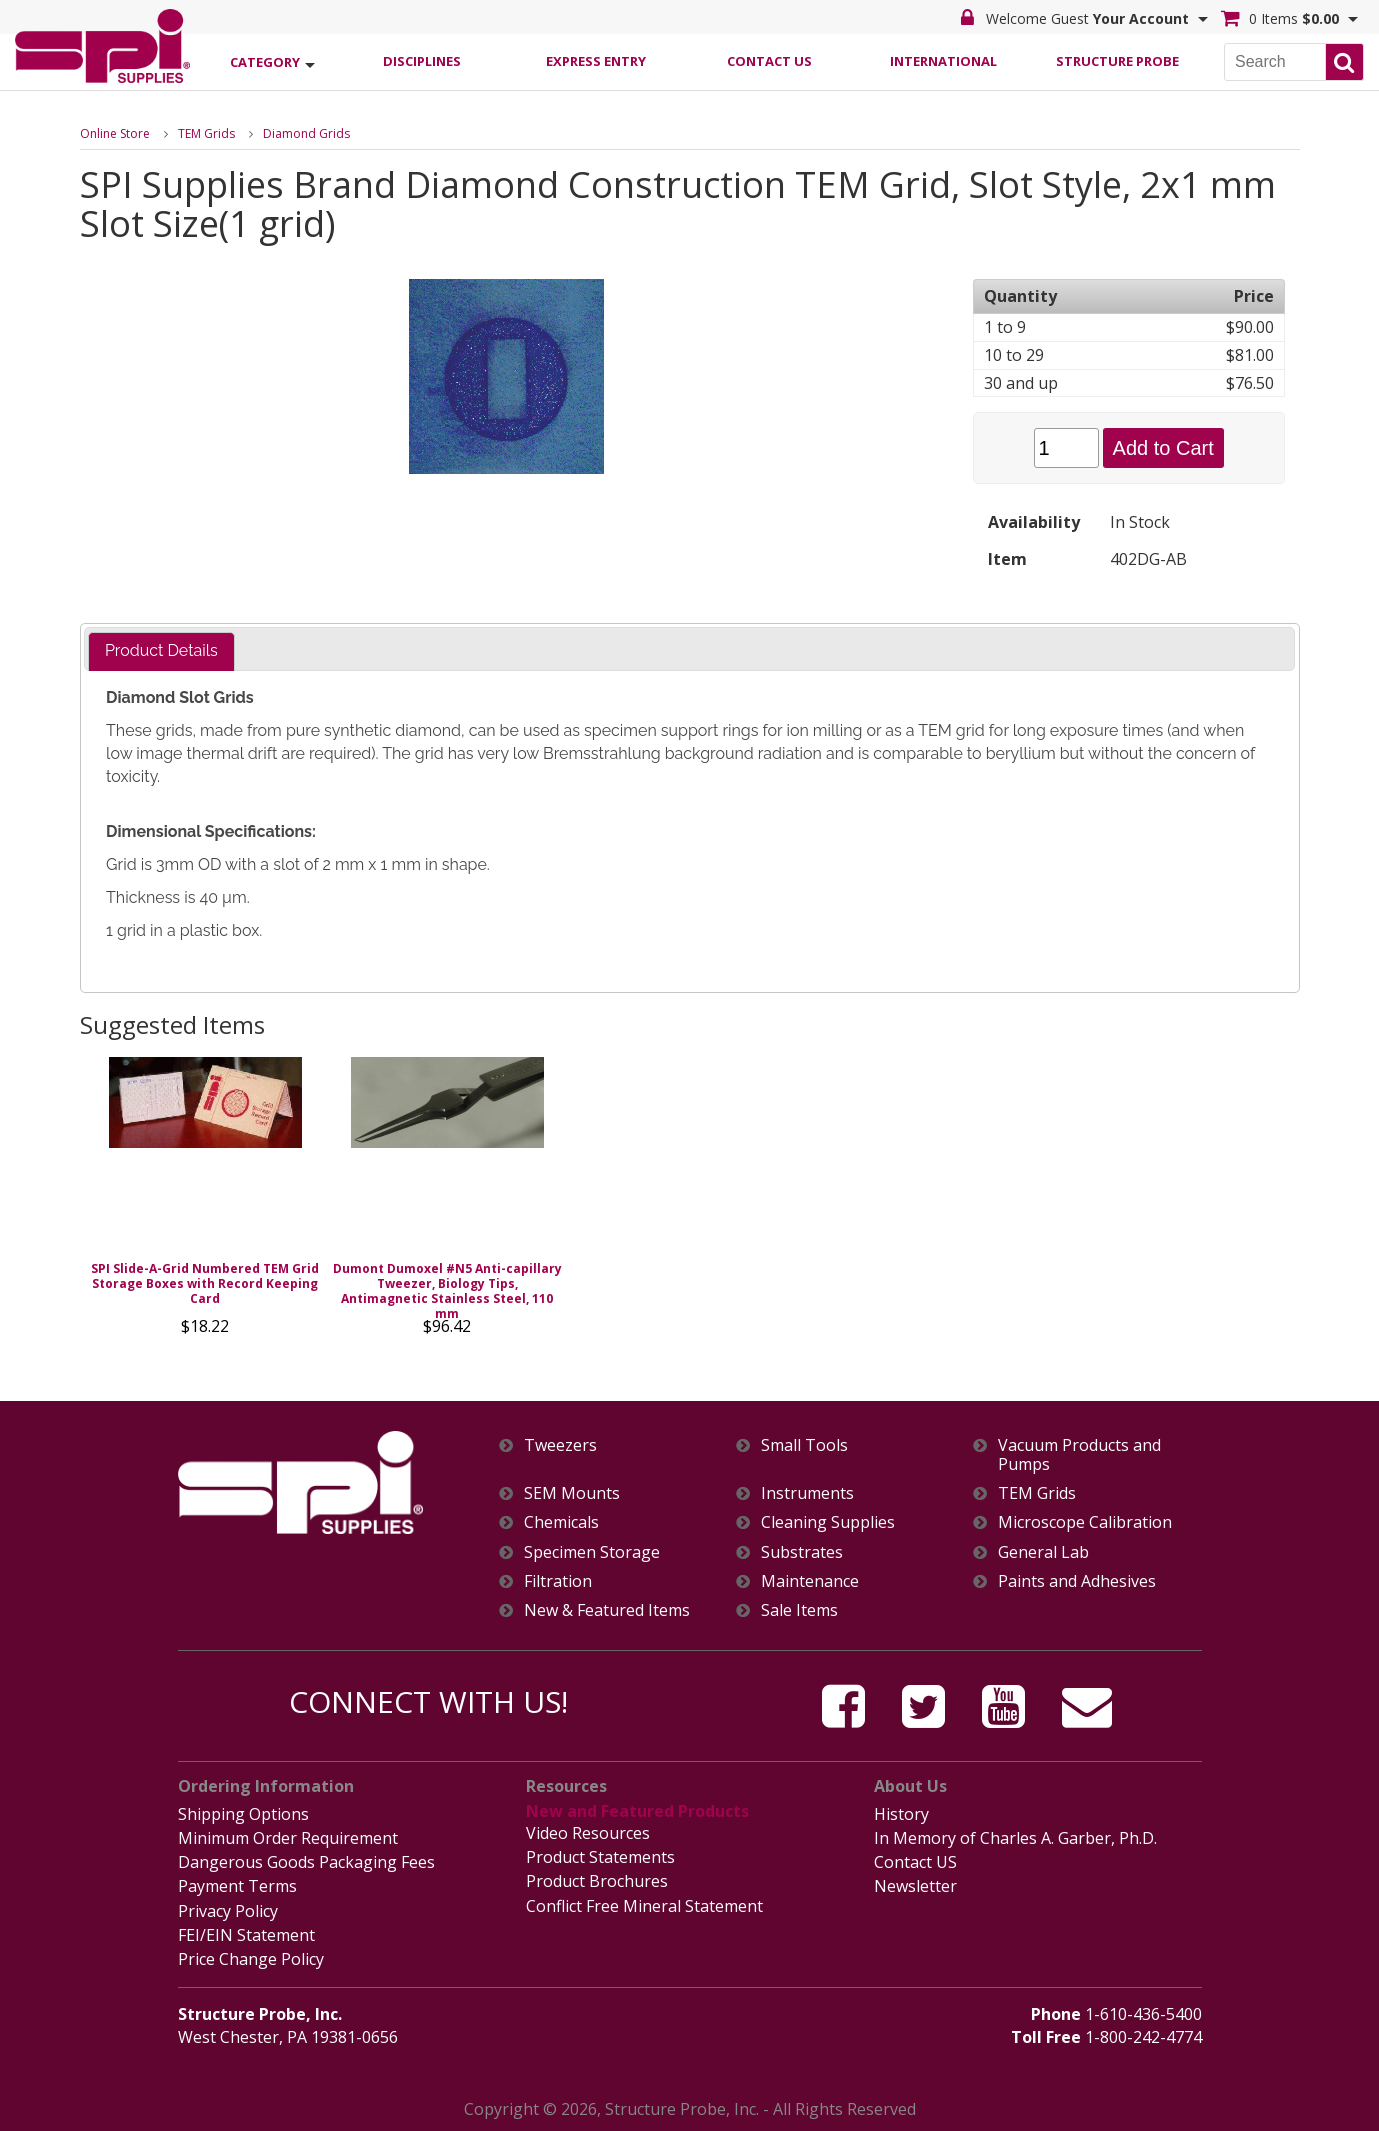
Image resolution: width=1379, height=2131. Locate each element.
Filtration (558, 1581)
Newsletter (915, 1886)
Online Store (115, 133)
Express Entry (596, 61)
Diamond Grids (306, 133)
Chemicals (561, 1522)
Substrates (802, 1552)
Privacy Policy (228, 1911)
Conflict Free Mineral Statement (644, 1906)
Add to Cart (1163, 448)
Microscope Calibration (1085, 1522)
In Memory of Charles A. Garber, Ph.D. (1015, 1838)
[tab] (161, 651)
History (901, 1814)
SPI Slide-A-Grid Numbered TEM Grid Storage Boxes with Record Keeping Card (205, 1283)
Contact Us (769, 61)
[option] (206, 1201)
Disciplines (422, 61)
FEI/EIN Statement (246, 1935)
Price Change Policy (251, 1959)
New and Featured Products (637, 1811)
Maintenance (810, 1581)
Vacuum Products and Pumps (1079, 1455)
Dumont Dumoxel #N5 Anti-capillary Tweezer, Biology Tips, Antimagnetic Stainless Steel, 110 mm (447, 1291)
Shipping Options (243, 1814)
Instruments (807, 1493)
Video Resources (588, 1833)
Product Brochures (597, 1881)
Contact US (915, 1862)
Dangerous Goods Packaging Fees (306, 1862)
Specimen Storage (592, 1552)
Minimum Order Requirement (288, 1838)
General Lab (1043, 1552)
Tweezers (560, 1445)
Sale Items (799, 1610)
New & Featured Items (607, 1610)
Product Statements (600, 1857)
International (943, 61)
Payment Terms (237, 1886)
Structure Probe (1117, 61)
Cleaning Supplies (828, 1522)
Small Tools (804, 1445)
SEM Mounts (572, 1493)
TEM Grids (206, 133)
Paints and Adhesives (1077, 1581)
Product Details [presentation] (161, 650)
